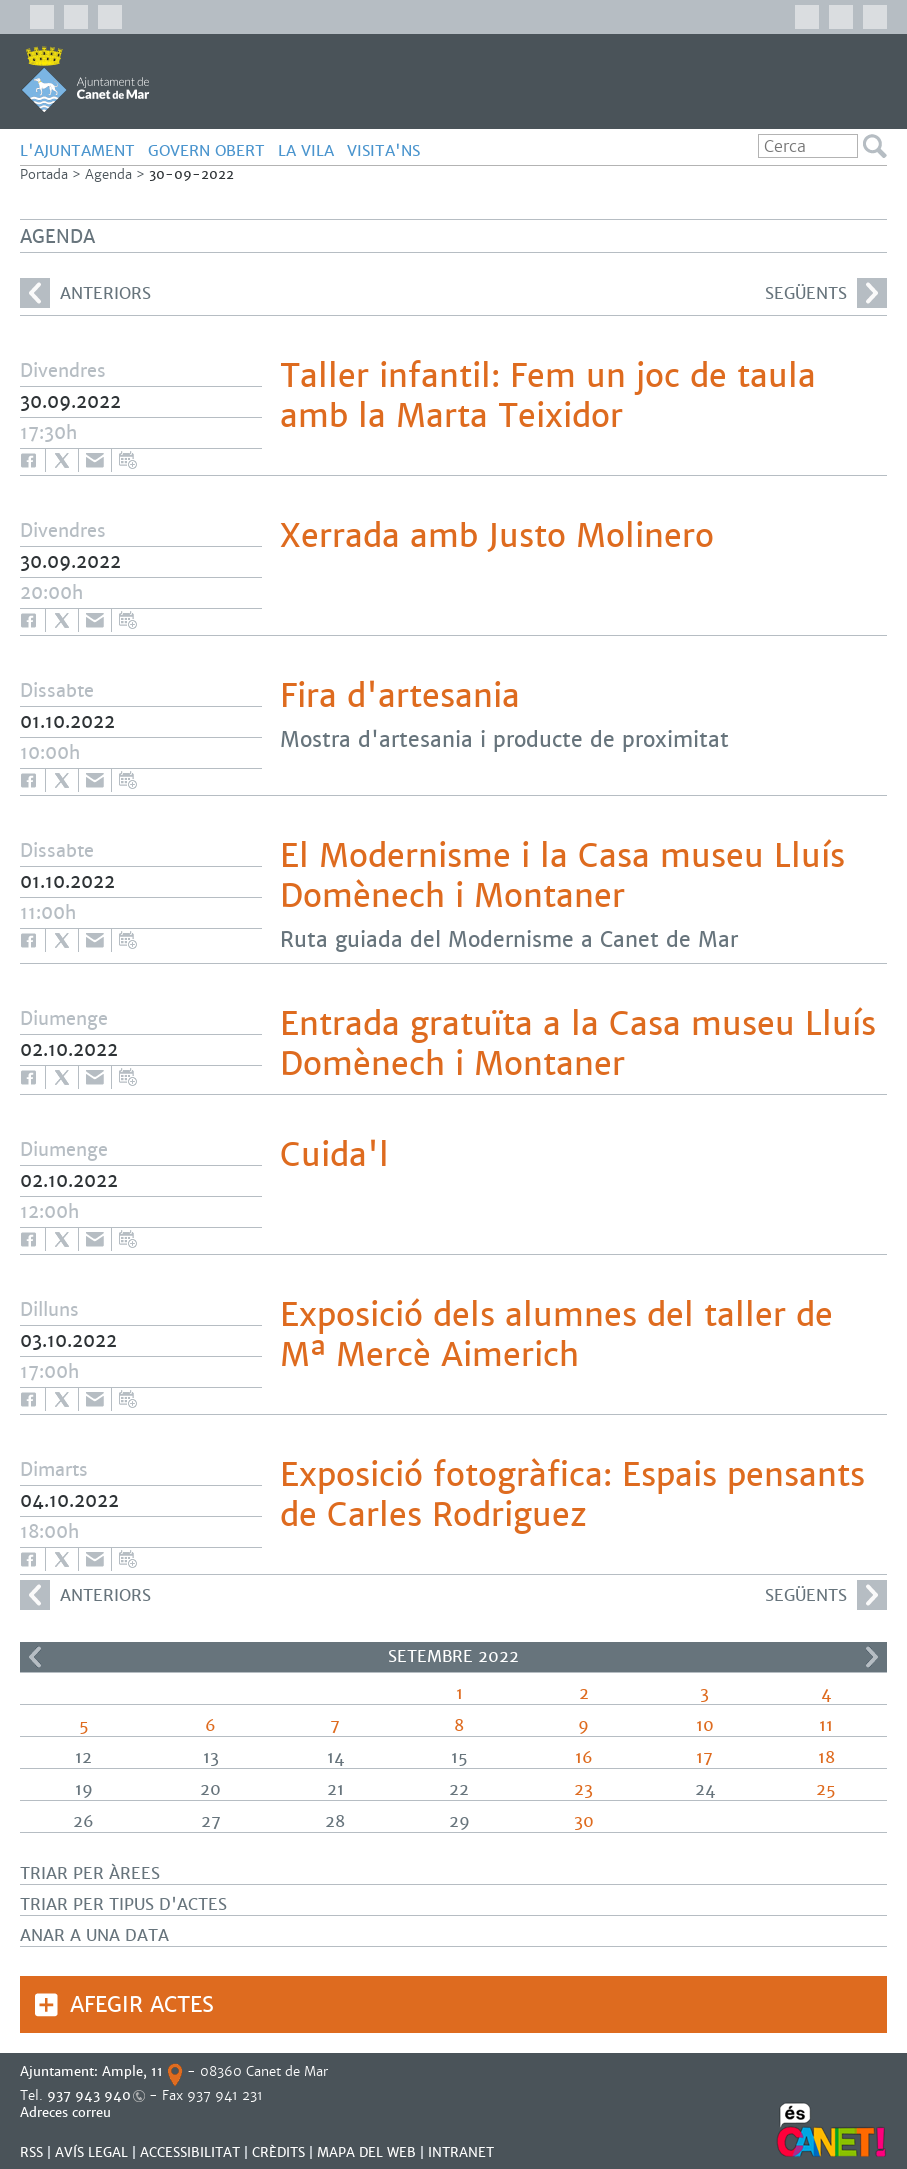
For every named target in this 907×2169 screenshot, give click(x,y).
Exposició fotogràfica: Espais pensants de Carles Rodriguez (572, 1495)
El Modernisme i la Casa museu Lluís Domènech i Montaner (562, 876)
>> (872, 1657)
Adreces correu (67, 2112)
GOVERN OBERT (206, 150)
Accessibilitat (190, 2152)
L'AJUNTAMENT (77, 150)
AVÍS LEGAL (91, 2152)
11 (826, 1725)
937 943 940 (89, 2095)
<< (35, 1657)
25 (826, 1789)
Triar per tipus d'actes (123, 1904)
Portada (44, 174)
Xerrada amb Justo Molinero (497, 536)
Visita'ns (383, 150)
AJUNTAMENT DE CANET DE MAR (85, 79)
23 (583, 1789)
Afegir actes (142, 2004)
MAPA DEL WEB (366, 2152)
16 (584, 1757)
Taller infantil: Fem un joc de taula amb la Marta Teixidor (548, 396)
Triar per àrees (90, 1873)
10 (705, 1725)
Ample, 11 (132, 2071)
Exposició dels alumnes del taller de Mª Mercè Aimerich (556, 1335)
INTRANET (461, 2152)
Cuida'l (334, 1155)
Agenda (108, 174)
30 (584, 1821)
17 (704, 1757)
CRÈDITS (278, 2152)
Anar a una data (94, 1935)
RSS (31, 2152)
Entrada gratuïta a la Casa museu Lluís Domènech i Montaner (578, 1044)
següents (826, 293)
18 (826, 1757)
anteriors (85, 293)
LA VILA (306, 150)
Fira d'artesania (400, 696)
